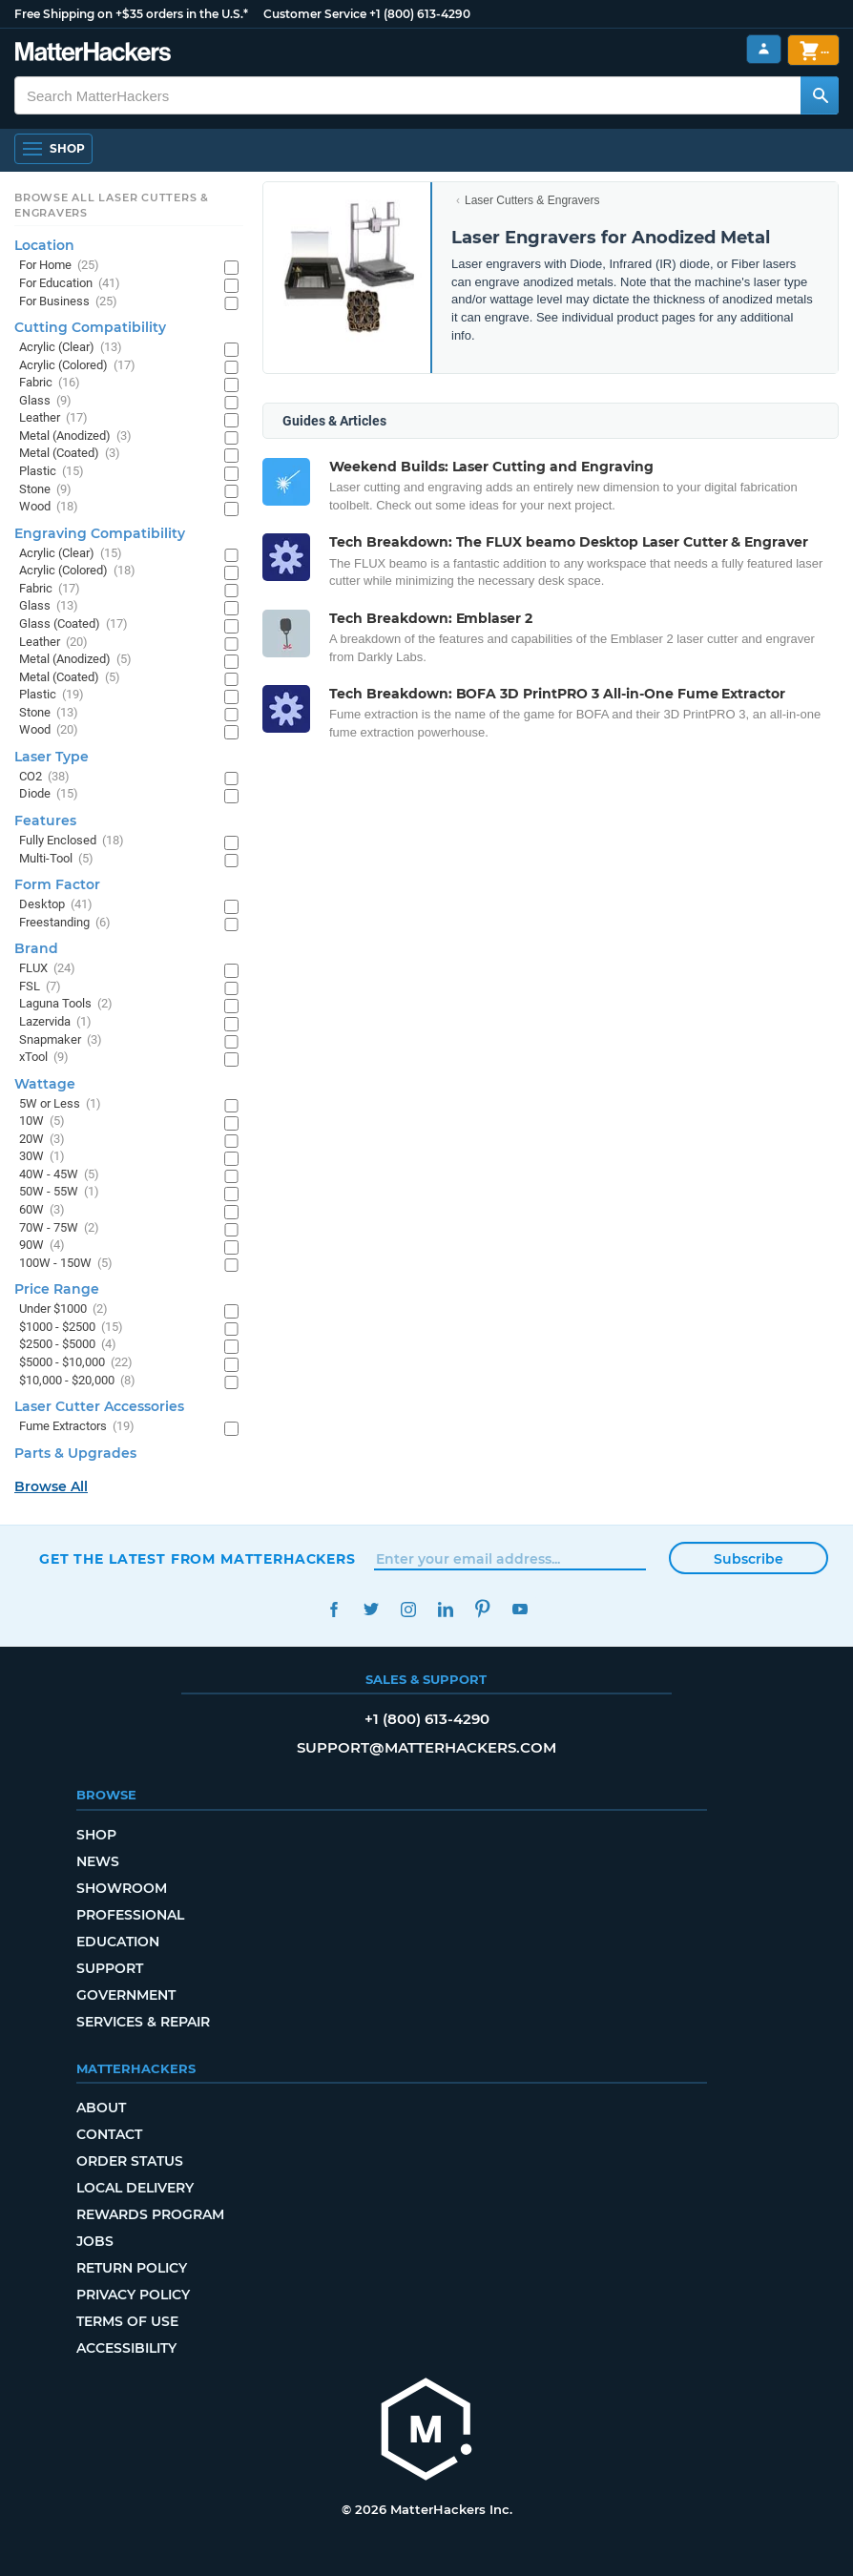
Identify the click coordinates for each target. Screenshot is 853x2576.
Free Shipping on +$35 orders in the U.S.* (131, 14)
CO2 (44, 777)
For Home (59, 266)
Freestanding (65, 923)
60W (42, 1210)
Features (45, 820)
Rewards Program (150, 2214)
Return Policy (131, 2267)
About (101, 2107)
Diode (48, 794)
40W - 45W (59, 1175)
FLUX (47, 969)
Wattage (44, 1083)
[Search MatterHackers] (820, 95)
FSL (40, 987)
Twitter (370, 1609)
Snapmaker (60, 1040)
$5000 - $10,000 (76, 1363)
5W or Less (60, 1104)
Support (109, 1968)
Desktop (56, 905)
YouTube (519, 1609)
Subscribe (748, 1559)
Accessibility (126, 2348)
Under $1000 (63, 1309)
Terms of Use (127, 2321)
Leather (53, 418)
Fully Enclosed (71, 841)
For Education (69, 284)
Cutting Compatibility (90, 327)
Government (126, 1995)
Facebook (333, 1609)
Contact (109, 2134)
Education (117, 1941)
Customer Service (314, 14)
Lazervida (55, 1022)
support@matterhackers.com (426, 1747)
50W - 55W (59, 1192)
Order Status (129, 2161)
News (97, 1861)
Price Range (56, 1289)
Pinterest (482, 1609)
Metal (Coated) (69, 454)
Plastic (51, 472)
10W (42, 1121)
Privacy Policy (133, 2294)
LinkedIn (445, 1609)
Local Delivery (135, 2187)
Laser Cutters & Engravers (532, 200)
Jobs (95, 2241)
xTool (44, 1058)
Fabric (49, 383)
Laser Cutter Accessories (99, 1406)
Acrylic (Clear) (70, 348)
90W (42, 1245)
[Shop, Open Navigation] (53, 149)
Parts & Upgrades (75, 1453)
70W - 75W (59, 1228)
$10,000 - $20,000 (77, 1381)
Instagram (408, 1609)
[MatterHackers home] (93, 54)
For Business (68, 302)
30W (42, 1157)
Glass (45, 401)
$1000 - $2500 (71, 1328)
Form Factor (57, 884)
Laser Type (51, 756)
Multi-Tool (56, 859)
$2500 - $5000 (67, 1345)
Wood (48, 507)
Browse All (51, 1486)
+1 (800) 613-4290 (419, 14)
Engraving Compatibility (99, 533)
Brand (36, 948)
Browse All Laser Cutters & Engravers (111, 205)
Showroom (121, 1888)
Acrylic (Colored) (77, 366)
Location (44, 245)
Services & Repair (143, 2021)
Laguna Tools (66, 1004)
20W (42, 1140)
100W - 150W (66, 1264)
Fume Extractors (77, 1427)
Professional (130, 1914)
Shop (96, 1834)
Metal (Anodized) (75, 436)
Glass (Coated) (73, 624)
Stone (45, 490)
